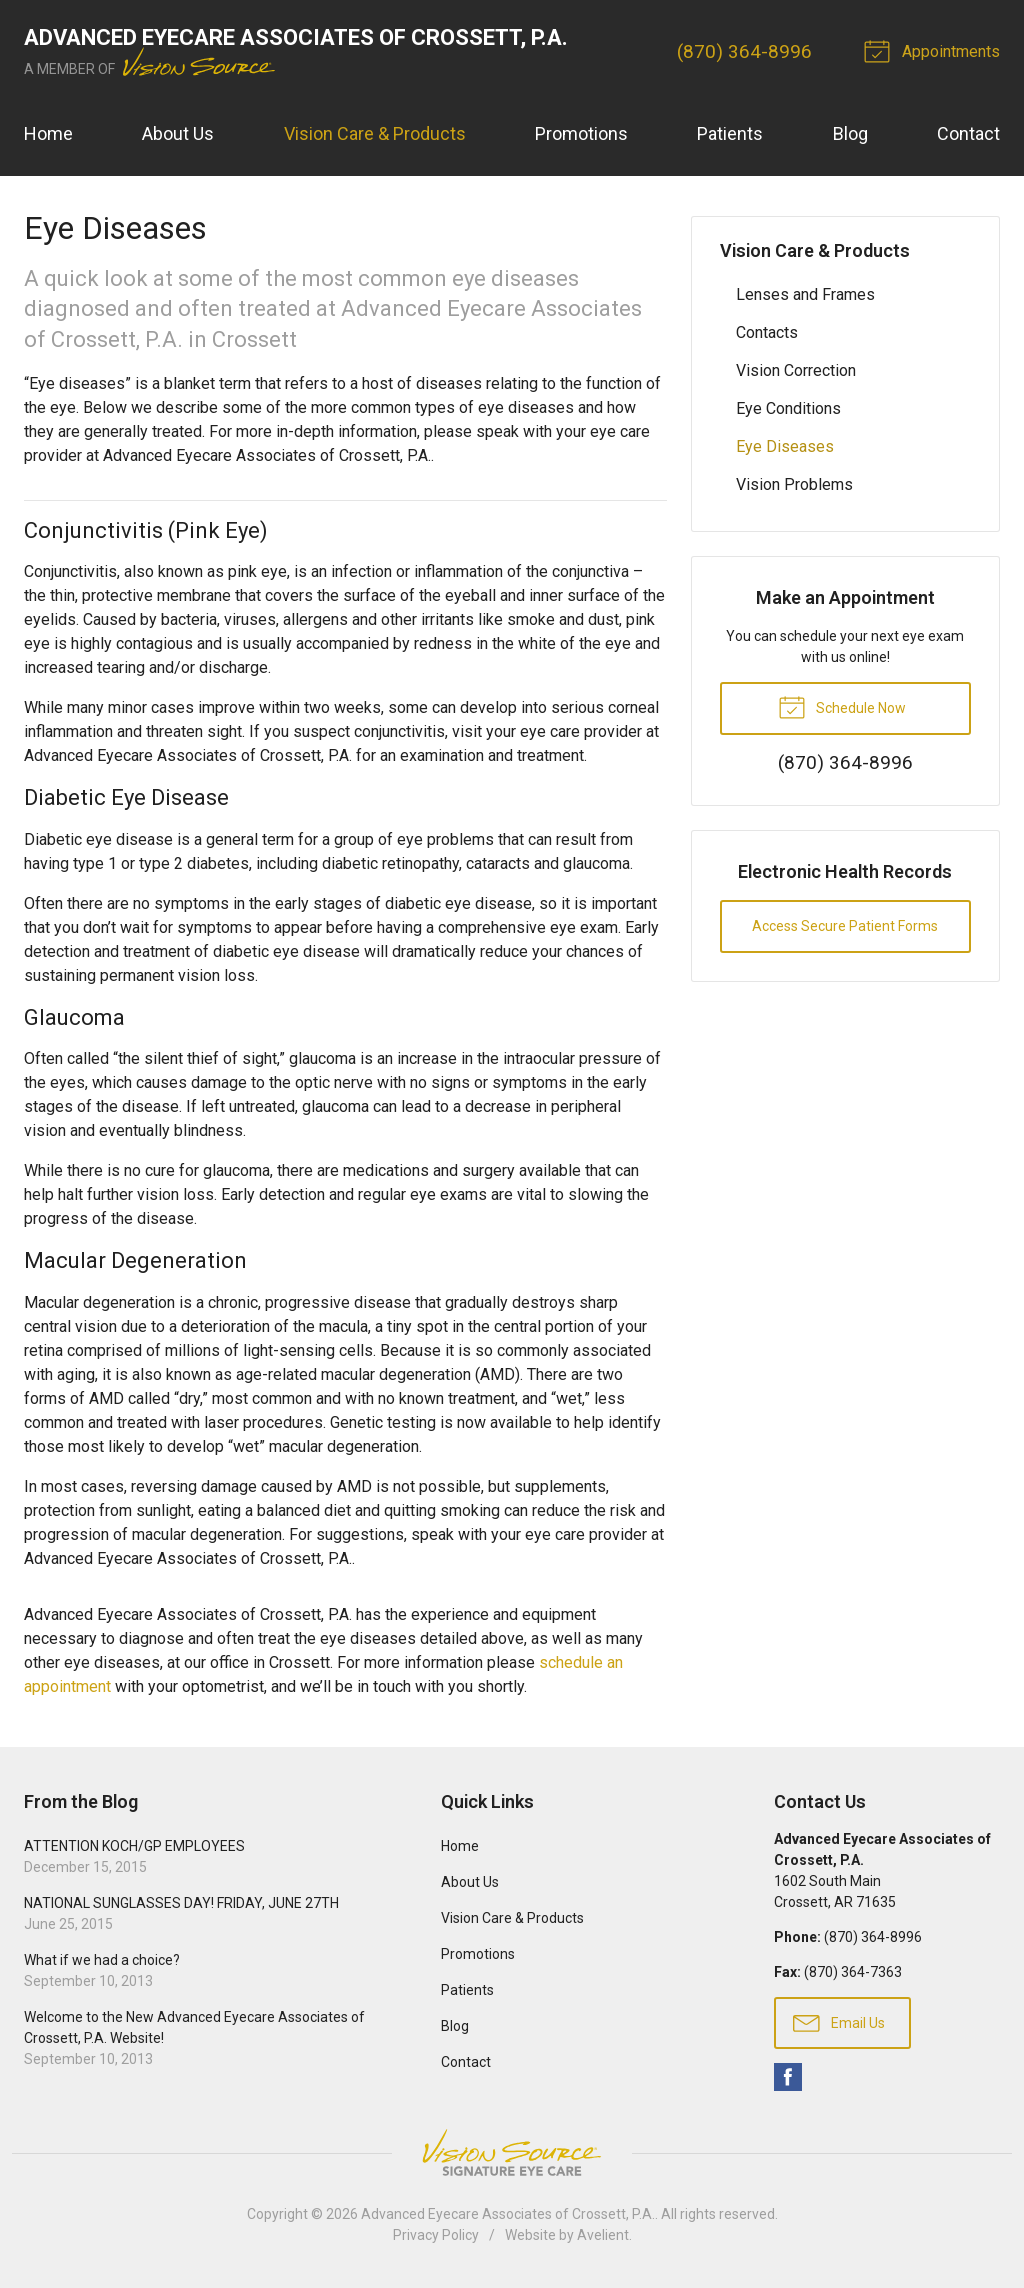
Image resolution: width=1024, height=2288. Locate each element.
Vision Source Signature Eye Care (512, 2152)
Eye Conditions (788, 408)
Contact (968, 133)
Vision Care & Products (375, 133)
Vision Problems (794, 484)
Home (48, 133)
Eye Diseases (785, 446)
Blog (850, 133)
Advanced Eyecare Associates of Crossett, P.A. (508, 2214)
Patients (730, 133)
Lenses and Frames (805, 294)
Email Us (839, 2022)
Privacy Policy (436, 2235)
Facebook (788, 2077)
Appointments (935, 50)
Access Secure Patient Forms (845, 926)
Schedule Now (842, 706)
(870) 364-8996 (744, 51)
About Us (178, 133)
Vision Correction (796, 370)
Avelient (603, 2235)
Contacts (767, 332)
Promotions (581, 133)
